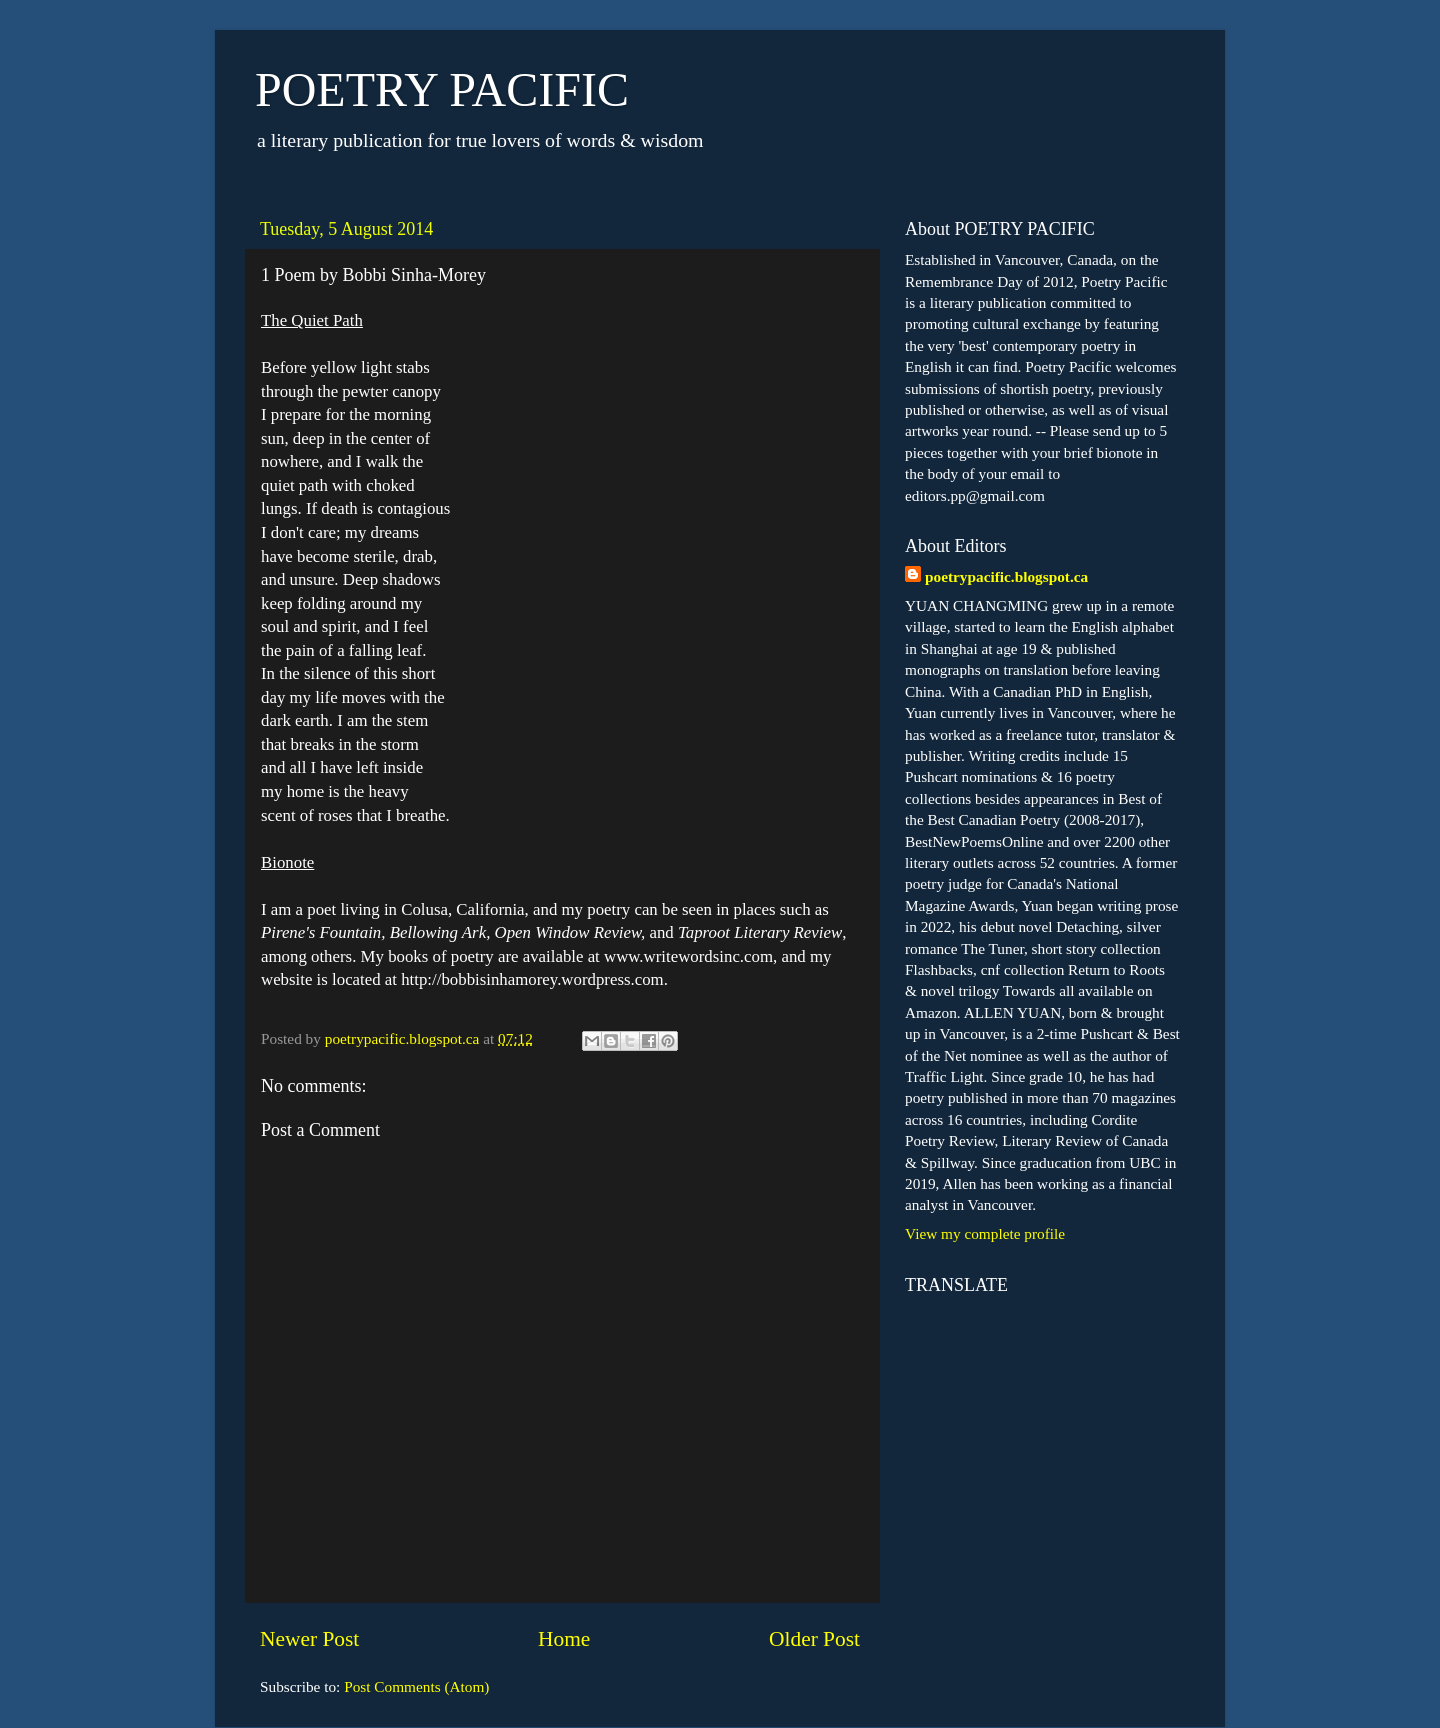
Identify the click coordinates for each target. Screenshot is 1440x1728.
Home (564, 1639)
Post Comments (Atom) (416, 1686)
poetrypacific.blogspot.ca (1006, 576)
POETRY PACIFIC (442, 89)
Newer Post (309, 1639)
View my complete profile (985, 1233)
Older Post (814, 1639)
